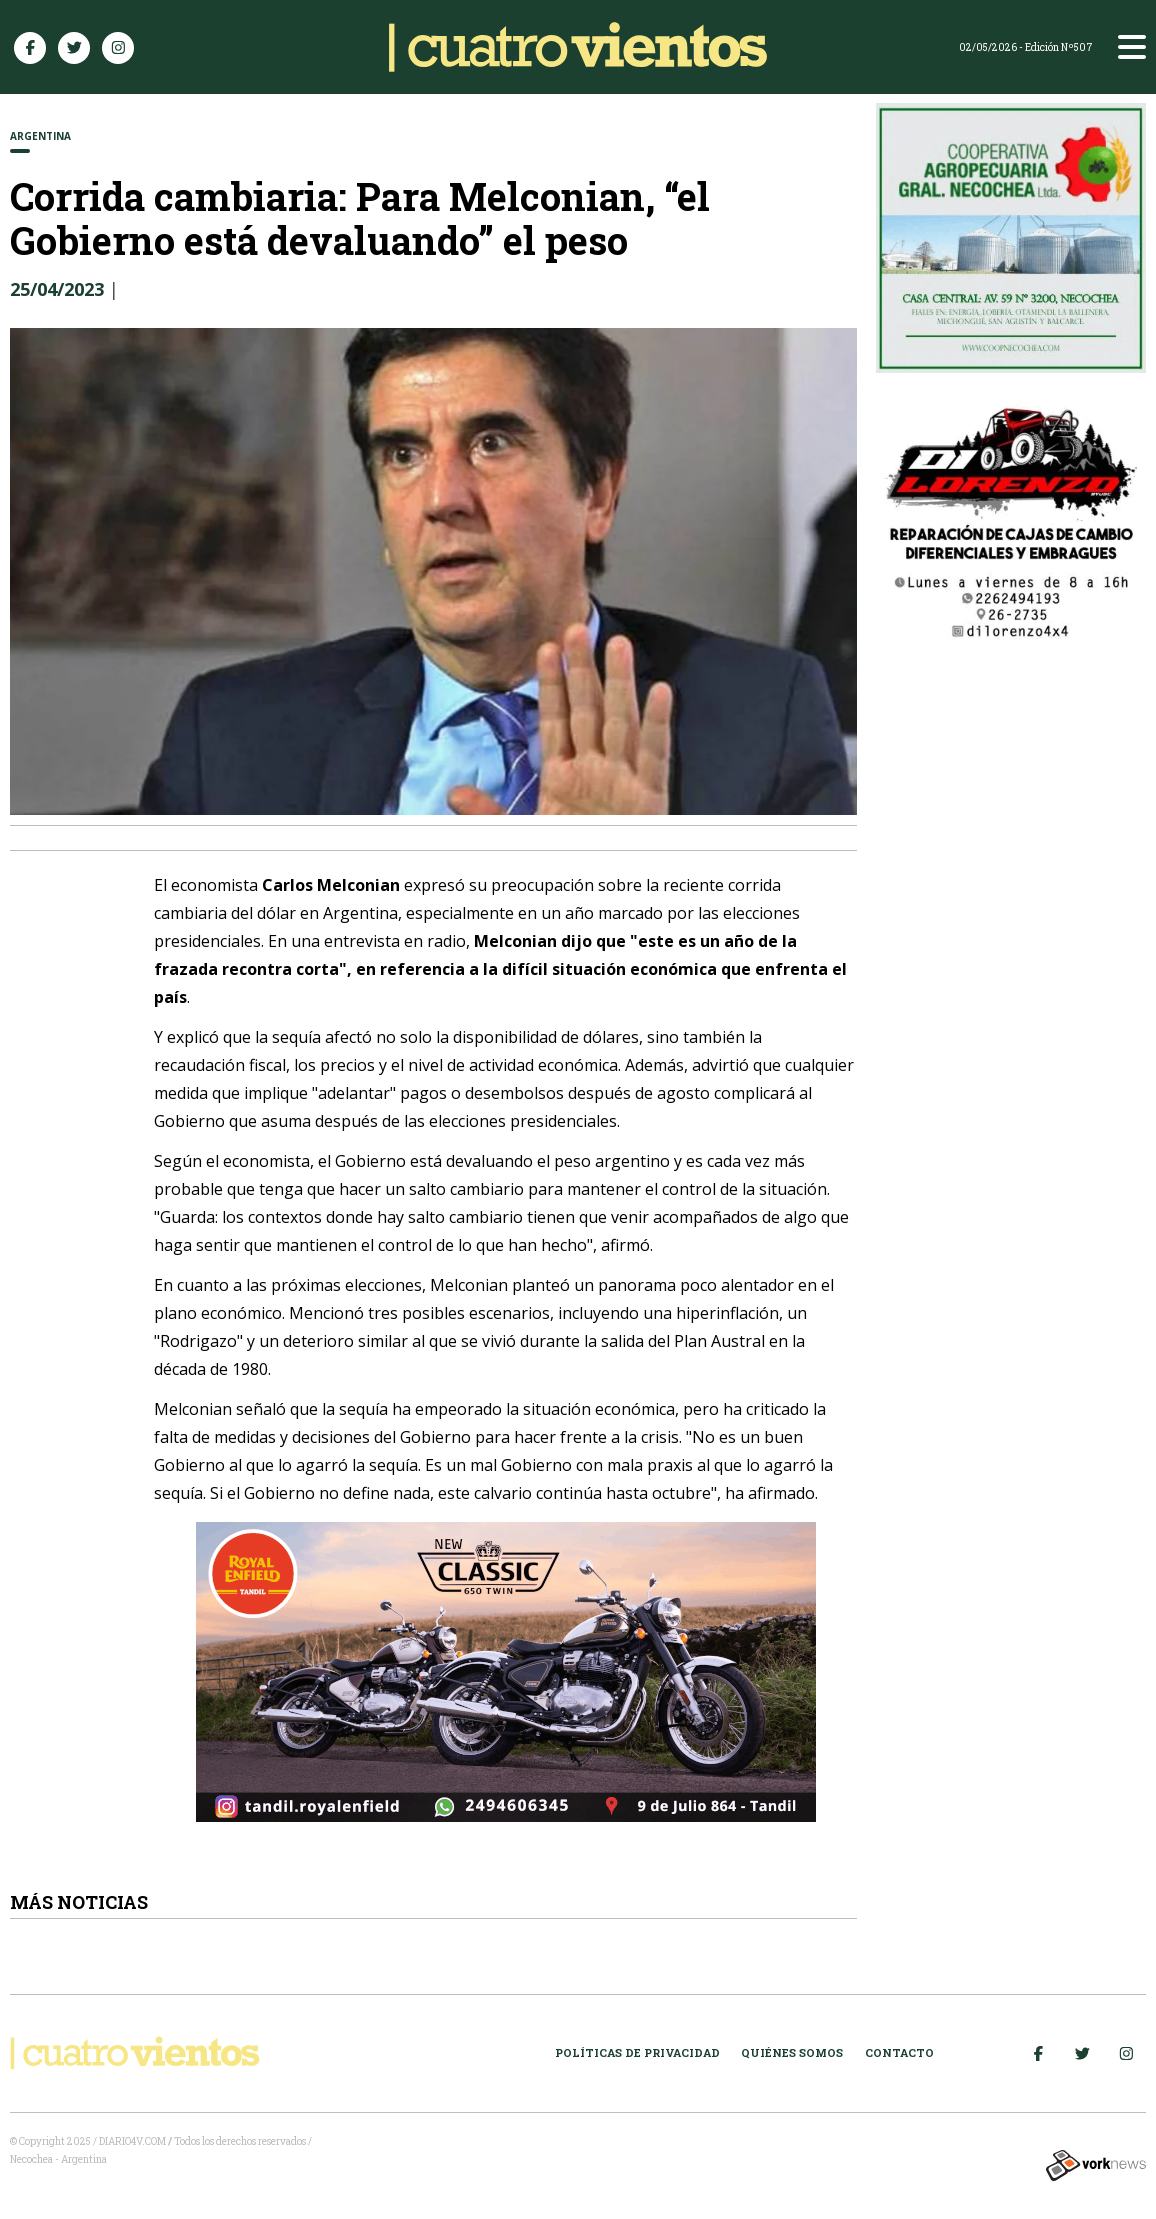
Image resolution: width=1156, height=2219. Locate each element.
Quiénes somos (792, 2052)
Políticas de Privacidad (637, 2052)
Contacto (899, 2052)
